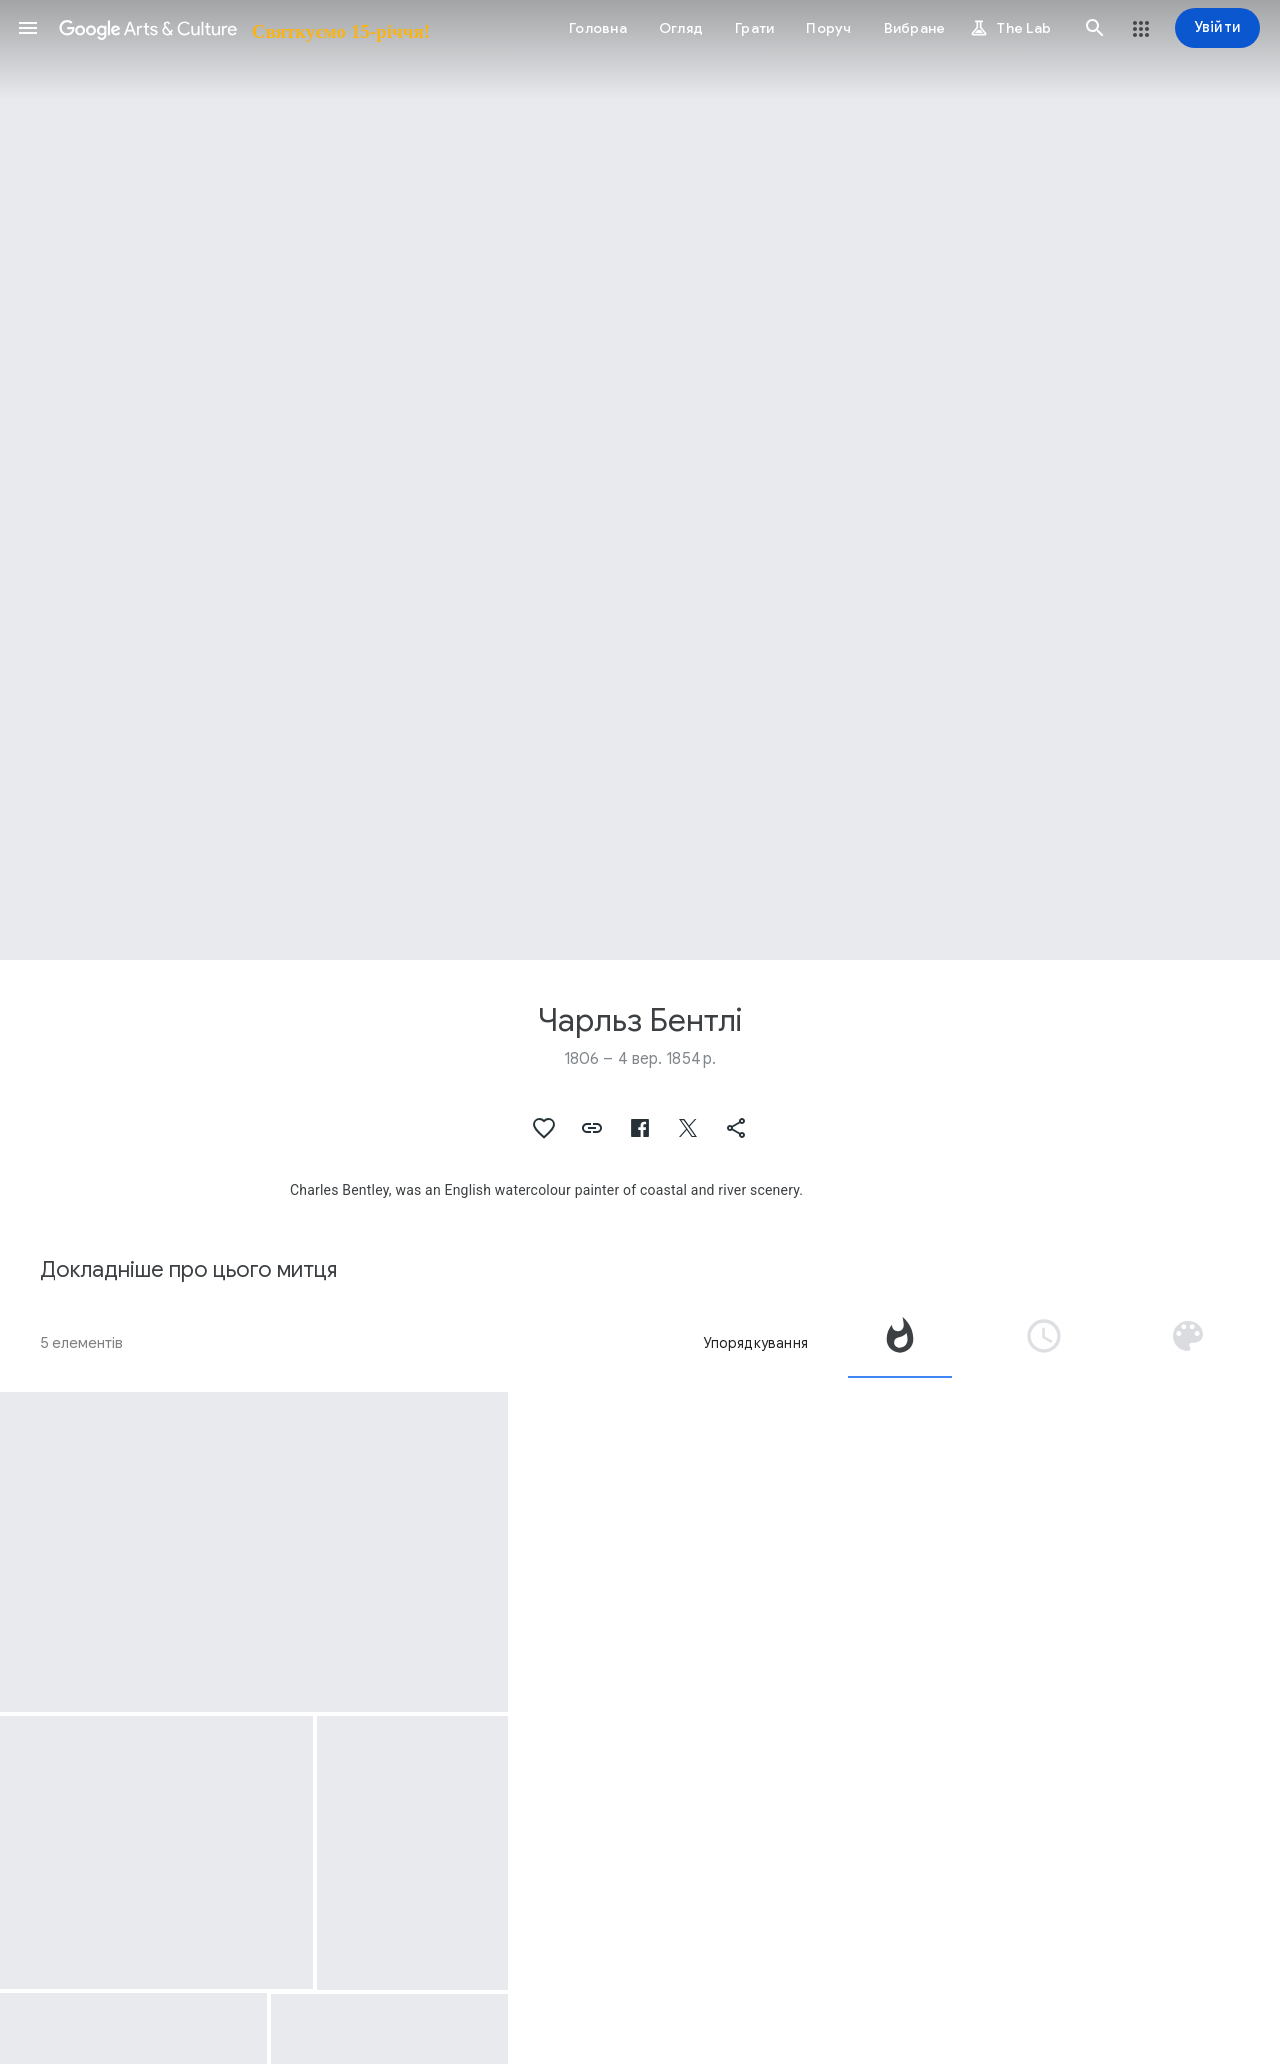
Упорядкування (755, 1343)
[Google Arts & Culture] (243, 28)
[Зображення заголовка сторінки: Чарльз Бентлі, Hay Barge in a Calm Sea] (640, 480)
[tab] (900, 1343)
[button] (28, 28)
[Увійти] (1217, 28)
